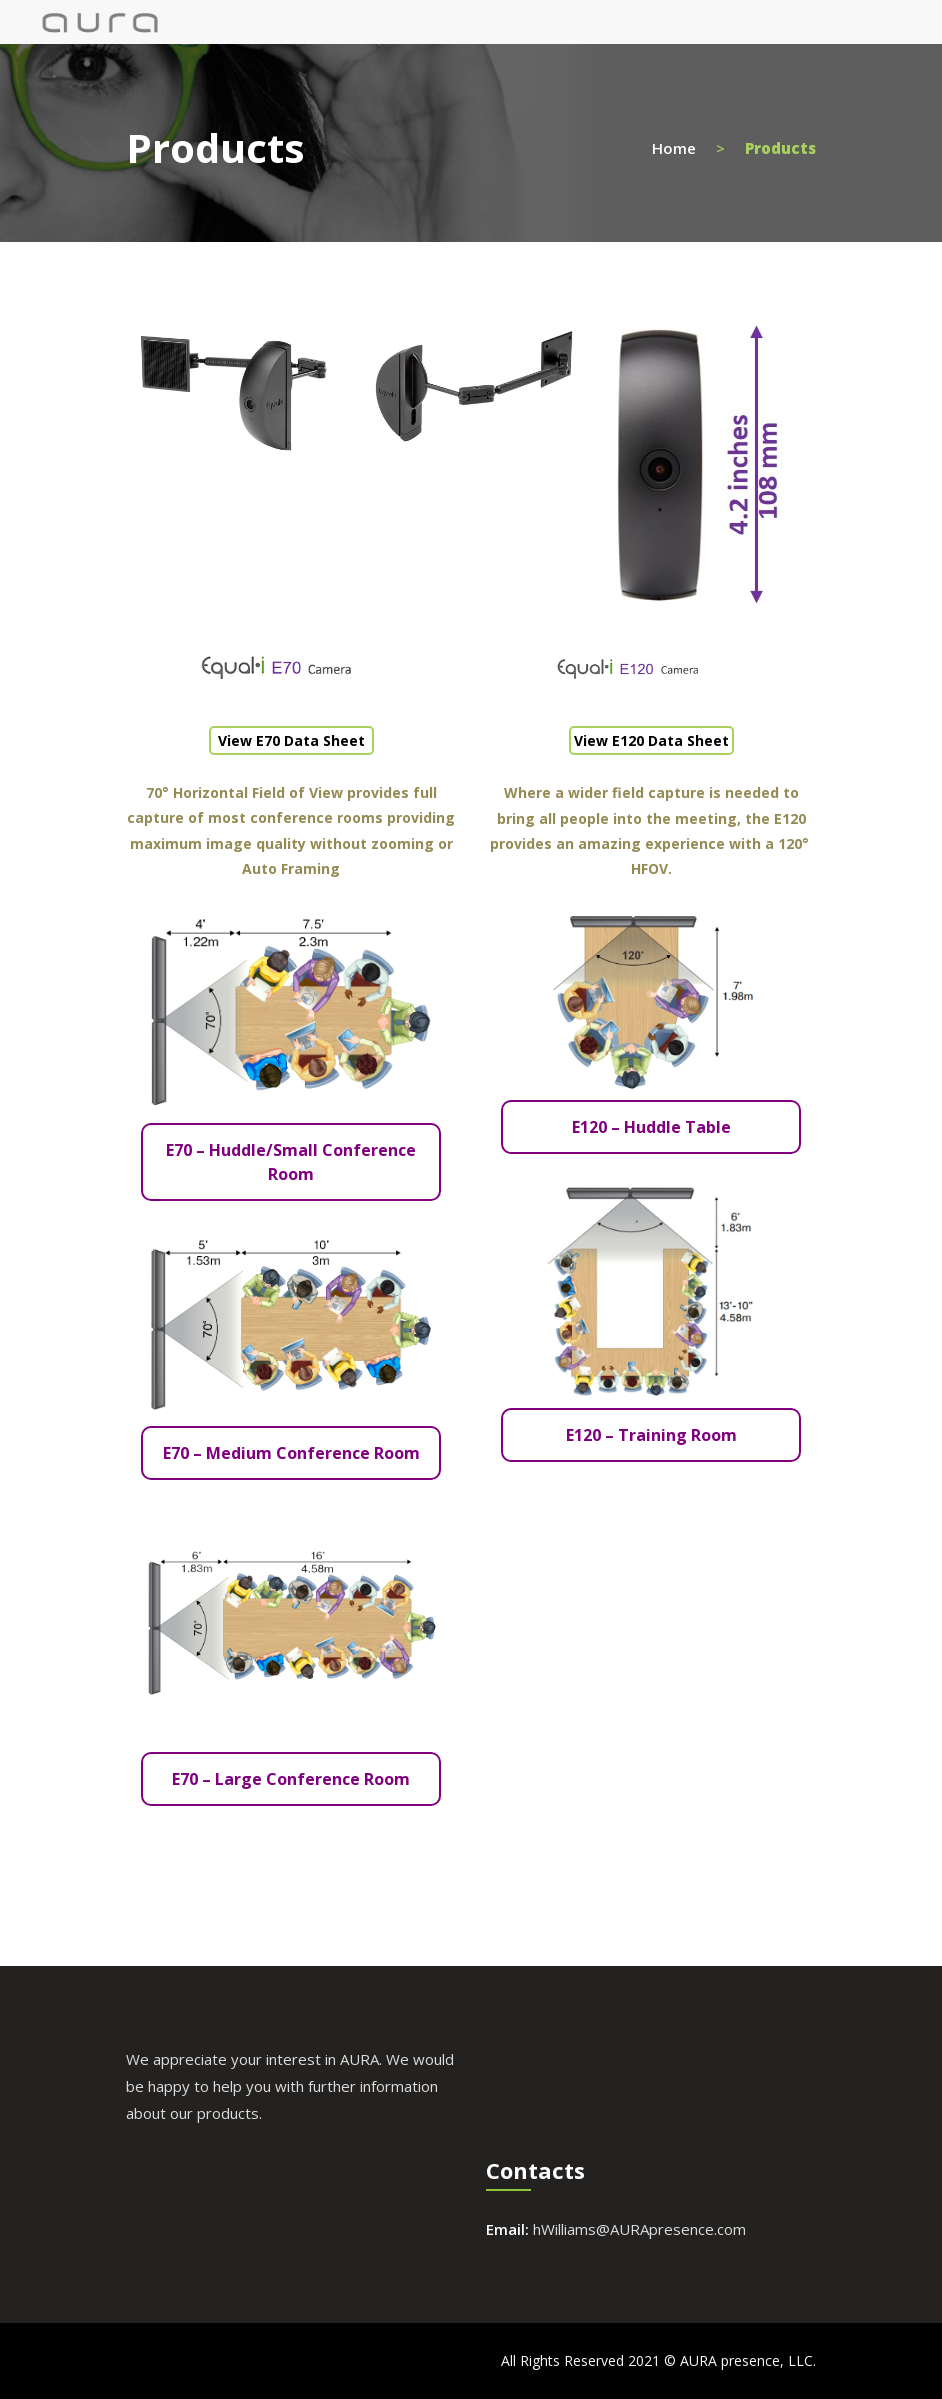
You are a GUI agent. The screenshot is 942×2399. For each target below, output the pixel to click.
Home (674, 147)
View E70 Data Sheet (291, 740)
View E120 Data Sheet (651, 740)
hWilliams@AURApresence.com (639, 2229)
